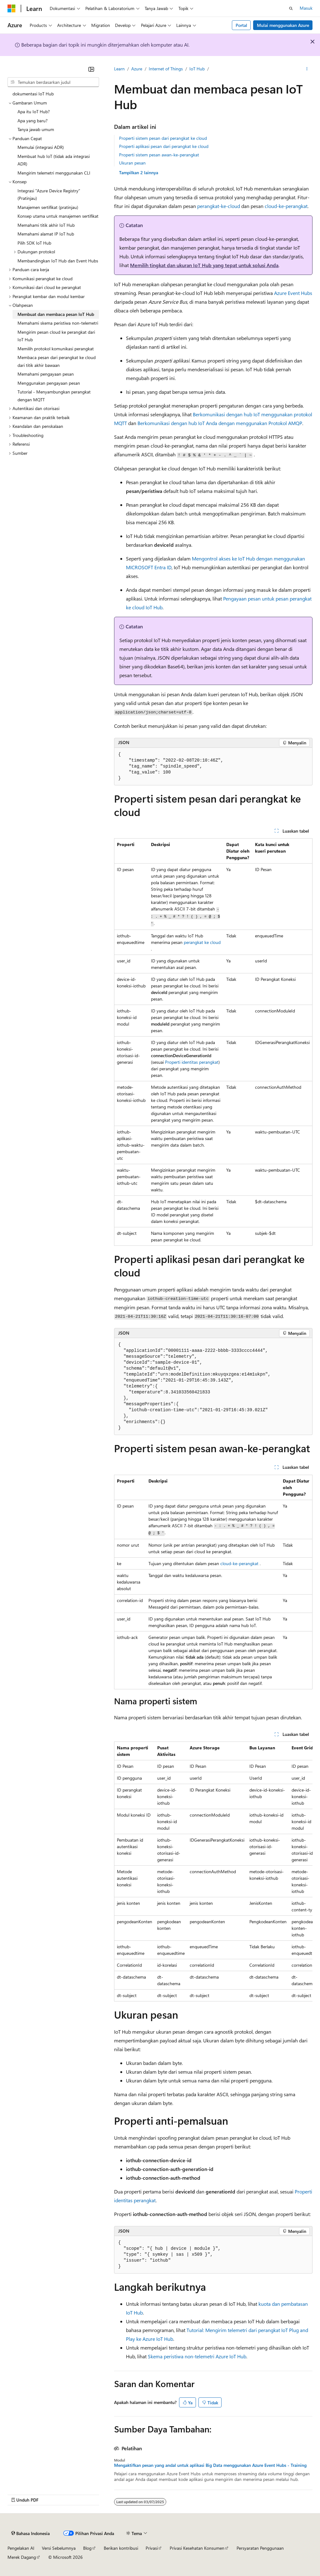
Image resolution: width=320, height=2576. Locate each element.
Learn (119, 69)
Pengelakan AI (21, 2548)
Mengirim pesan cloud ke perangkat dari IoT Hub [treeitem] (56, 336)
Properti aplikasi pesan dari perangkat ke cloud (163, 146)
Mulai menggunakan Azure (283, 25)
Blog (87, 2548)
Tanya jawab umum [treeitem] (36, 129)
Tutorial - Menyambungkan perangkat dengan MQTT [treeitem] (54, 396)
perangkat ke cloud (202, 942)
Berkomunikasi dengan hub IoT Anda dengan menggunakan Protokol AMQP (220, 423)
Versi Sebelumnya (59, 2548)
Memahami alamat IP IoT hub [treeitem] (46, 234)
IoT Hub (197, 69)
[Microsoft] (12, 8)
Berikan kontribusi (121, 2548)
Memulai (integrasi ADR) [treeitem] (41, 147)
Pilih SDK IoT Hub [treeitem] (34, 243)
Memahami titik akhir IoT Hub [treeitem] (46, 225)
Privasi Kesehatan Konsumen (197, 2548)
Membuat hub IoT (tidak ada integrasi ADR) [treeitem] (54, 160)
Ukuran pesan (132, 163)
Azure (136, 69)
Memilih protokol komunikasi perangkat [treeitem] (56, 349)
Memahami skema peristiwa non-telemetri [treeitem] (58, 323)
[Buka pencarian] (291, 8)
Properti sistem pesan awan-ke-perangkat (159, 155)
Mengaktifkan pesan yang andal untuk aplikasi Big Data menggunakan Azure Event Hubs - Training (210, 2465)
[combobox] (53, 82)
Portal (241, 25)
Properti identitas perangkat (191, 1062)
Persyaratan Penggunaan (260, 2548)
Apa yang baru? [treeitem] (33, 121)
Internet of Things (166, 69)
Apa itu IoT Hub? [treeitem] (34, 111)
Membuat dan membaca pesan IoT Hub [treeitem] (56, 314)
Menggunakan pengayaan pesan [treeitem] (49, 383)
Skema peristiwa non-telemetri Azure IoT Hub (197, 2356)
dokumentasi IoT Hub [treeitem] (33, 94)
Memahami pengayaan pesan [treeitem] (46, 374)
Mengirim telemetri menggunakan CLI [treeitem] (54, 173)
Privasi (152, 2548)
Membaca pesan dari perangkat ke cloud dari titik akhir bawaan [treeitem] (57, 361)
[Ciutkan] (91, 69)
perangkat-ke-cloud (218, 206)
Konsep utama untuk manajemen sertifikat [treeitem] (58, 216)
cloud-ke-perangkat (286, 206)
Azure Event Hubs (293, 293)
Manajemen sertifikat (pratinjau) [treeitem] (48, 207)
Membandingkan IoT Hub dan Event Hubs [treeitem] (58, 261)
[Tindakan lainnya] (307, 69)
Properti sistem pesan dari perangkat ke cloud (163, 138)
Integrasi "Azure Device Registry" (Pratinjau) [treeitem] (49, 194)
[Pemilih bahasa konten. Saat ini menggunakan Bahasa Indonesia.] (30, 2533)
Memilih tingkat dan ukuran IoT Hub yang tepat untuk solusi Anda (204, 265)
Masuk (306, 8)
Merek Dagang (22, 2557)
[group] (213, 1871)
